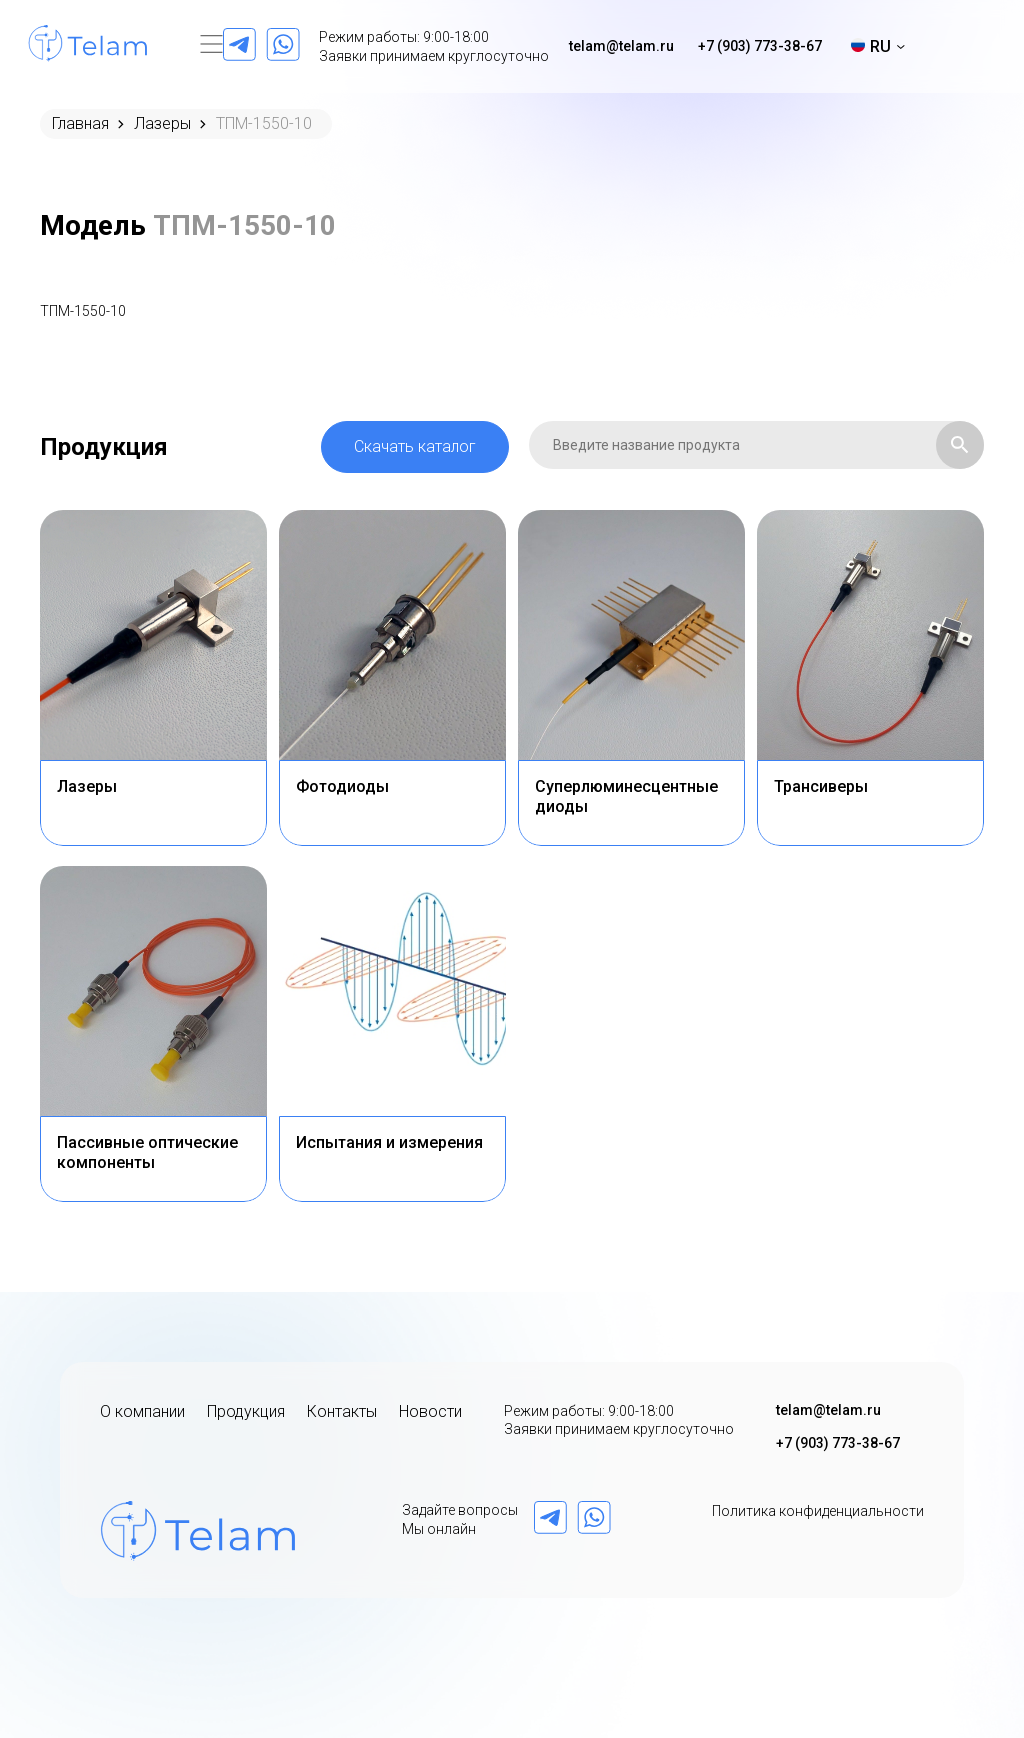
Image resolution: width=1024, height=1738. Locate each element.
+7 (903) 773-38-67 (760, 46)
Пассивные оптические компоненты (147, 1152)
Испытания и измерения (389, 1142)
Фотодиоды (342, 786)
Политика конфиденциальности (818, 1511)
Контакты (342, 1411)
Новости (430, 1411)
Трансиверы (821, 786)
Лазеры (162, 123)
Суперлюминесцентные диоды (626, 796)
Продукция (246, 1411)
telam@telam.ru (621, 46)
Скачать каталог (415, 446)
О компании (142, 1411)
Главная (80, 123)
